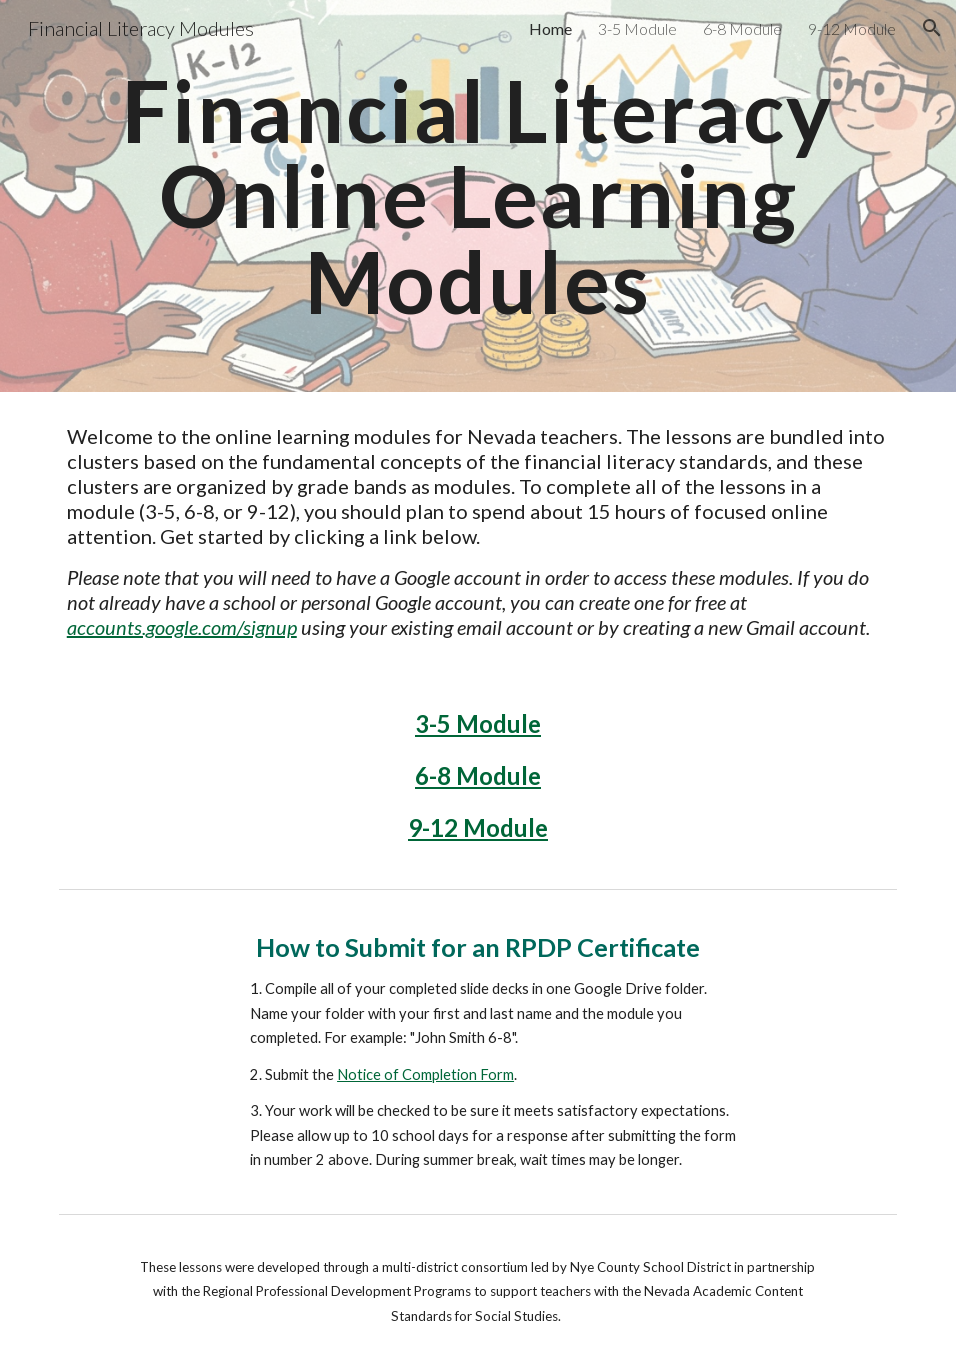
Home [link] (550, 28)
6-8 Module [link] (742, 28)
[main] (478, 196)
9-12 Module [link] (852, 28)
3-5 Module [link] (637, 28)
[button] (932, 28)
